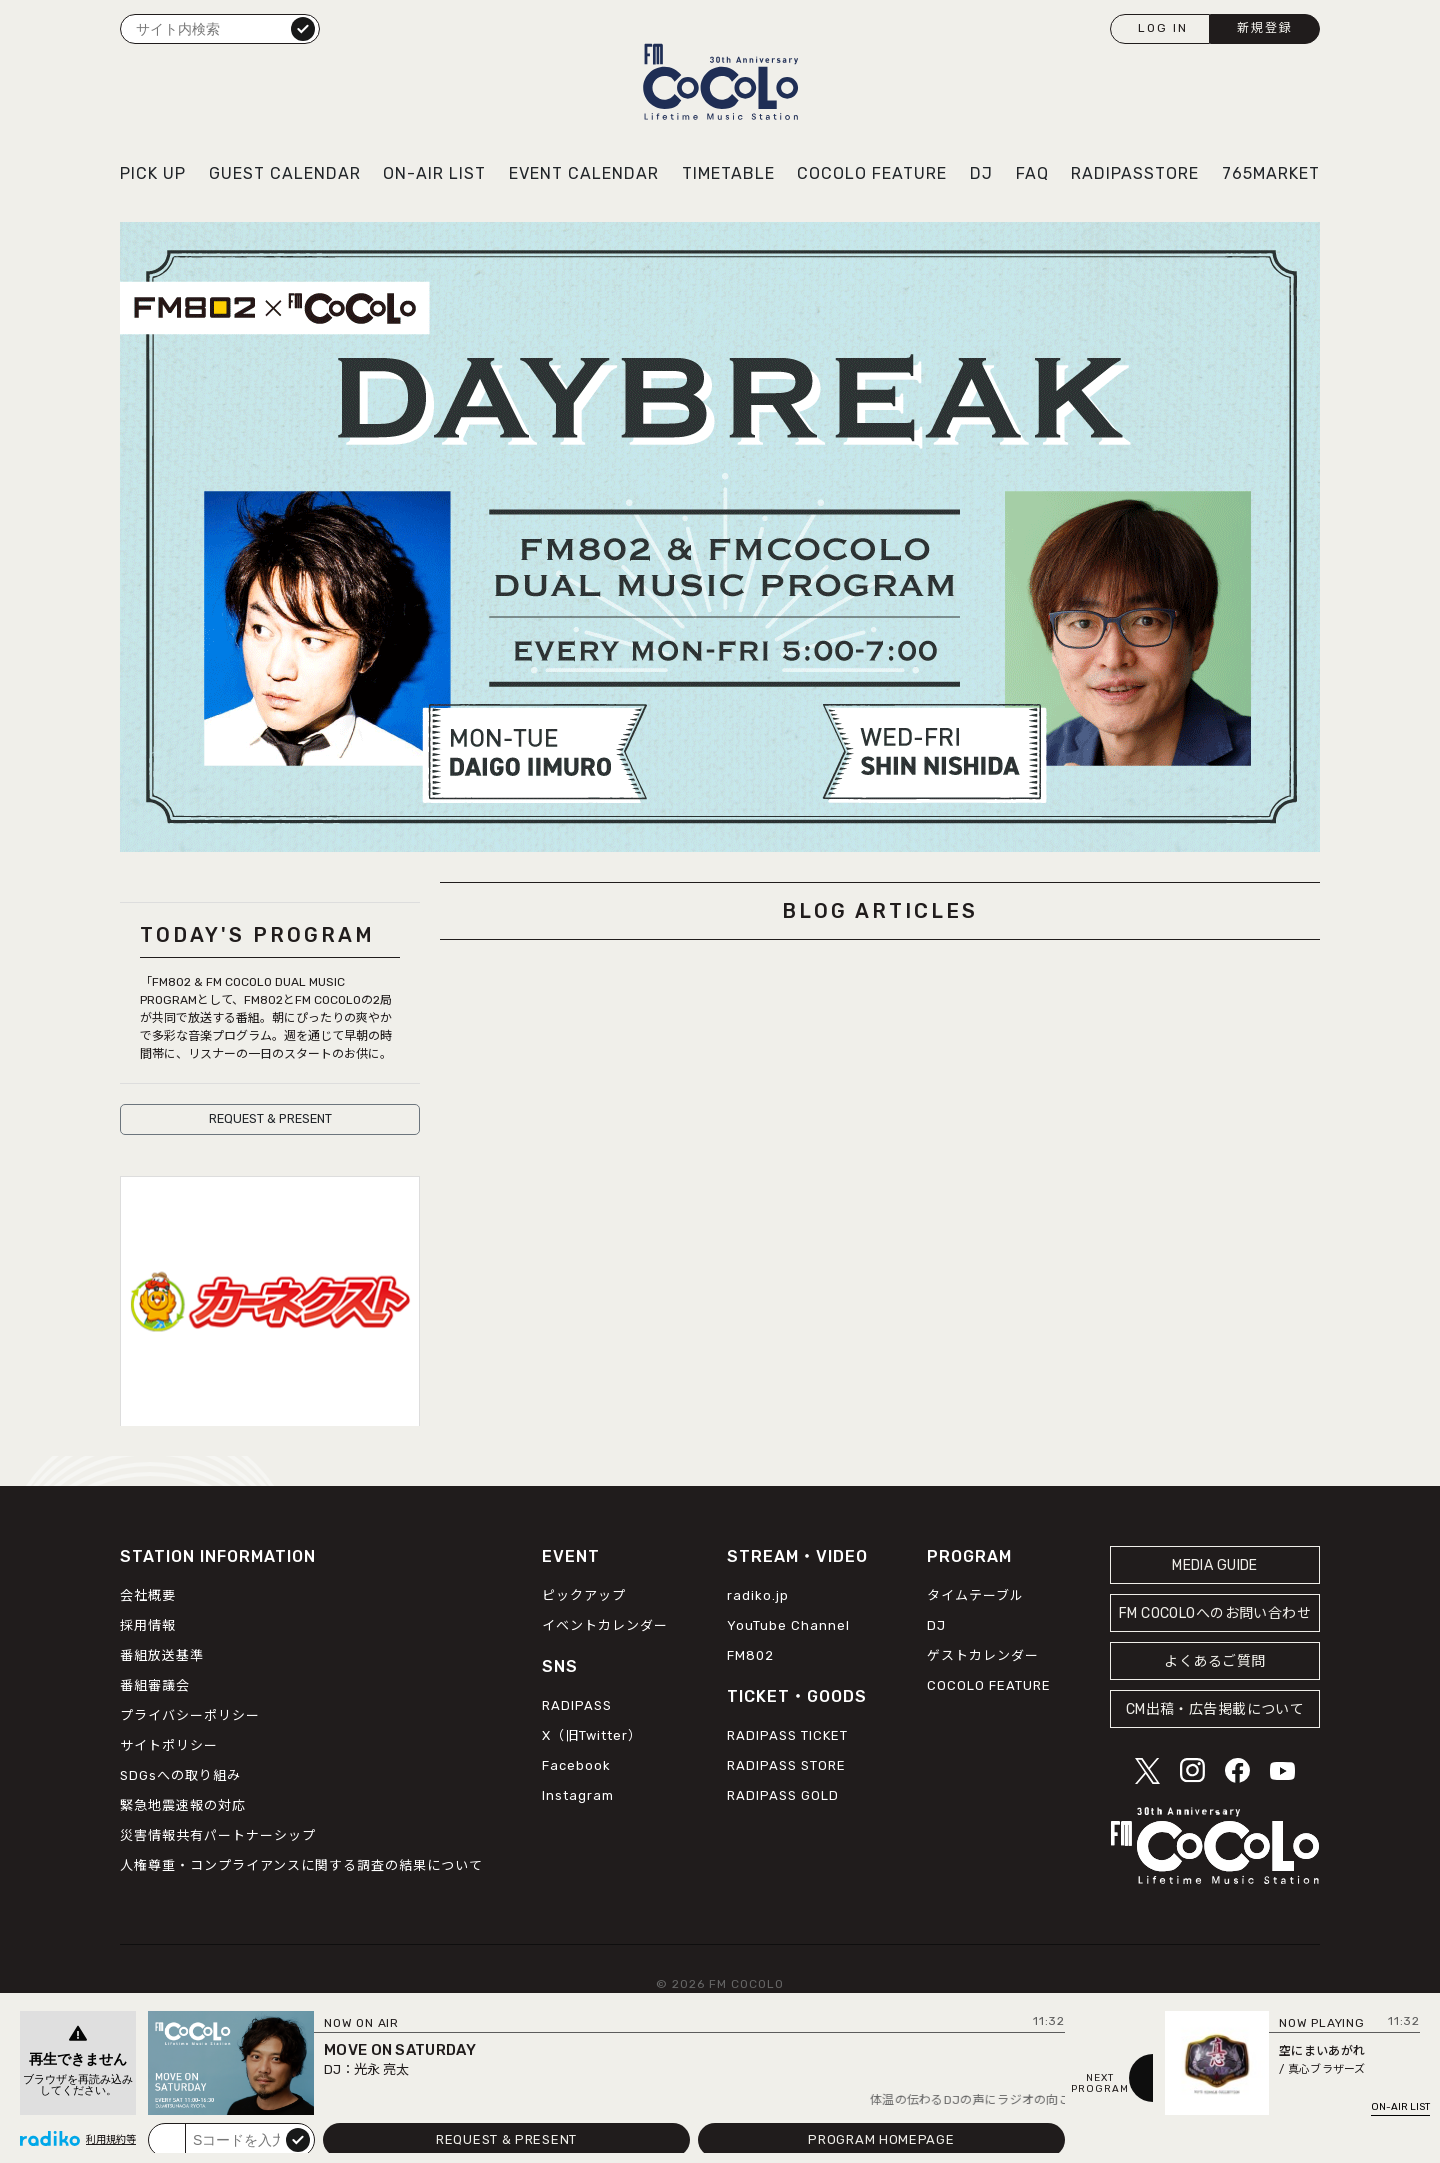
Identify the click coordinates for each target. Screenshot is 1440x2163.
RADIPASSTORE (1135, 173)
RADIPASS (577, 1705)
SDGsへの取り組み (180, 1775)
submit (298, 2139)
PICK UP (153, 173)
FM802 (750, 1655)
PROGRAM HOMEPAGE (881, 2139)
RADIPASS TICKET (787, 1735)
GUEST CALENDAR (285, 173)
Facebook (576, 1765)
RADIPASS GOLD (783, 1795)
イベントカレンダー (605, 1625)
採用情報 (148, 1625)
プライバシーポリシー (190, 1715)
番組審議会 (155, 1685)
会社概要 (148, 1595)
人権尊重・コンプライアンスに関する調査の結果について (301, 1865)
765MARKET (1271, 173)
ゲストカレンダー (983, 1655)
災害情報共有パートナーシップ (218, 1835)
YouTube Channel (788, 1625)
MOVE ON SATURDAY (400, 2050)
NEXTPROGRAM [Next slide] (1100, 2084)
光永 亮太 (381, 2069)
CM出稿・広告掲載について (1215, 1709)
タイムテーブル (975, 1595)
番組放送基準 (162, 1655)
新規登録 (1265, 28)
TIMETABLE (728, 173)
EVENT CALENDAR (584, 173)
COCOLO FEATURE (872, 173)
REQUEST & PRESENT (506, 2139)
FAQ (1032, 173)
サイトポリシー (169, 1745)
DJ (981, 173)
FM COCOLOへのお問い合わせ (1215, 1613)
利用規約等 (111, 2140)
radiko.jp (758, 1595)
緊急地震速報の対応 (183, 1805)
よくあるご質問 (1214, 1661)
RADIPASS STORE (786, 1765)
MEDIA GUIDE (1215, 1565)
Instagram (578, 1795)
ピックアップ (584, 1595)
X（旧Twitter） (592, 1735)
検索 (303, 28)
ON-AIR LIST (434, 173)
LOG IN (1163, 28)
